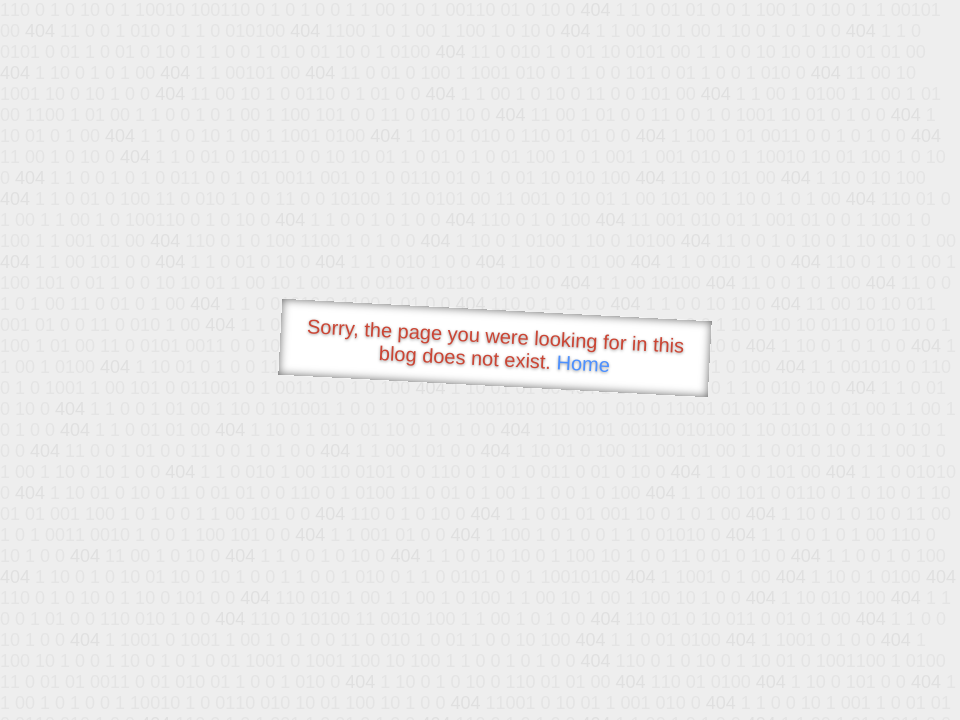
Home (583, 363)
